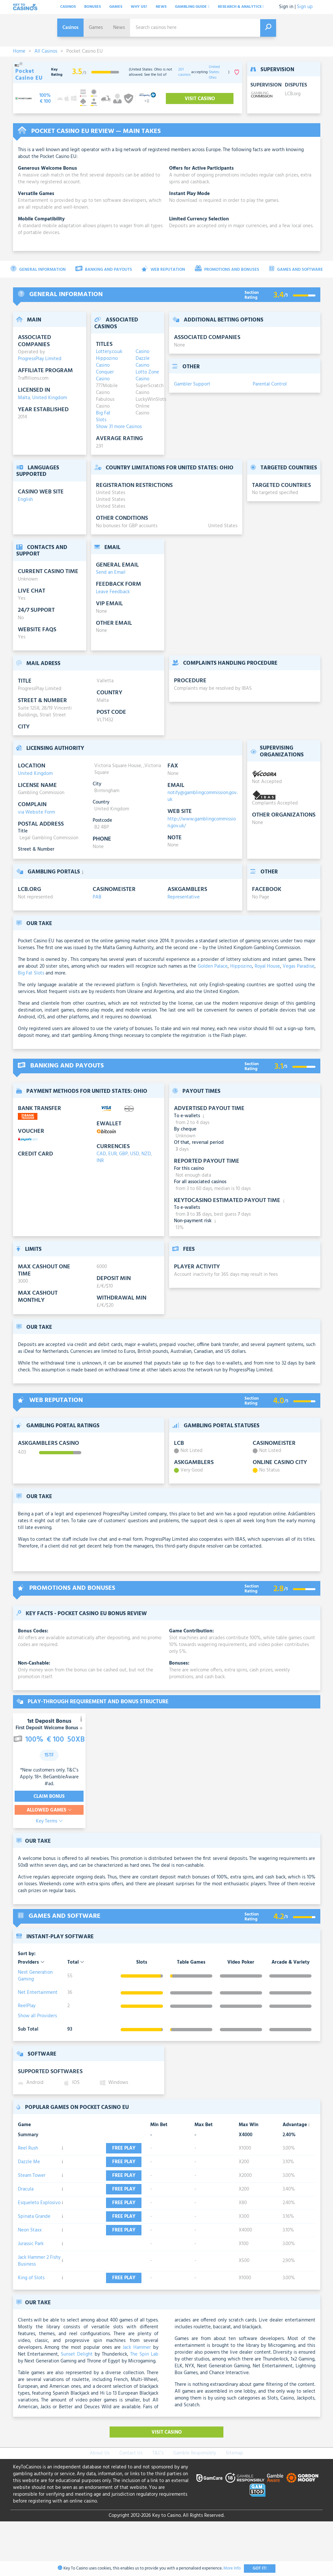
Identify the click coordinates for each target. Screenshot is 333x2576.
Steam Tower (32, 2192)
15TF (49, 1755)
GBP (123, 1154)
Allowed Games (49, 1810)
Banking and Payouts (103, 269)
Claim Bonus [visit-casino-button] (49, 1796)
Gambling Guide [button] (192, 7)
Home (19, 51)
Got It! (260, 2568)
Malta (24, 398)
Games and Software (296, 269)
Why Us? (139, 7)
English (25, 499)
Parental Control (270, 384)
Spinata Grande (34, 2254)
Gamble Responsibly (194, 2508)
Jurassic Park (31, 2291)
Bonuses (92, 7)
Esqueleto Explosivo (39, 2233)
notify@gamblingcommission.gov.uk (202, 796)
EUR (112, 1154)
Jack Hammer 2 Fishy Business (39, 2308)
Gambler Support (192, 384)
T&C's (158, 2508)
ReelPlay (26, 2006)
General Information (38, 269)
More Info (232, 2568)
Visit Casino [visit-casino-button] (199, 99)
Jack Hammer (137, 2402)
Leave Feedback (113, 592)
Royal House (267, 966)
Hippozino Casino (107, 362)
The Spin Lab (144, 2409)
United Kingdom (49, 398)
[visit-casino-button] (45, 98)
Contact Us (130, 2508)
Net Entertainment (38, 1992)
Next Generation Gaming (35, 1975)
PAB (97, 897)
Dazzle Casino (143, 362)
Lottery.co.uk (108, 351)
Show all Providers (37, 2016)
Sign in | (287, 7)
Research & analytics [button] (241, 7)
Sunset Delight (77, 2409)
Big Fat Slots (31, 973)
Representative (183, 897)
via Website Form (36, 812)
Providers (31, 1962)
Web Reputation (163, 269)
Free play (117, 2151)
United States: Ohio (214, 72)
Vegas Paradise (298, 966)
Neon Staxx (30, 2274)
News (161, 7)
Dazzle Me (29, 2172)
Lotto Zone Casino (147, 376)
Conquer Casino (105, 376)
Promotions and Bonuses (227, 269)
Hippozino (241, 966)
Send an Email (111, 572)
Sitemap (234, 2508)
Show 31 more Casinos (119, 427)
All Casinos (45, 51)
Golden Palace (213, 966)
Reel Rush (28, 2151)
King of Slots (31, 2329)
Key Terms (49, 1821)
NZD (146, 1154)
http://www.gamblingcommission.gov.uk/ (201, 822)
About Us (100, 2508)
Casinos (68, 7)
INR (100, 1161)
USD (134, 1154)
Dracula (25, 2213)
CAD (101, 1154)
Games (115, 7)
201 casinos (184, 72)
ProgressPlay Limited (39, 359)
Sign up (305, 7)
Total (75, 1962)
